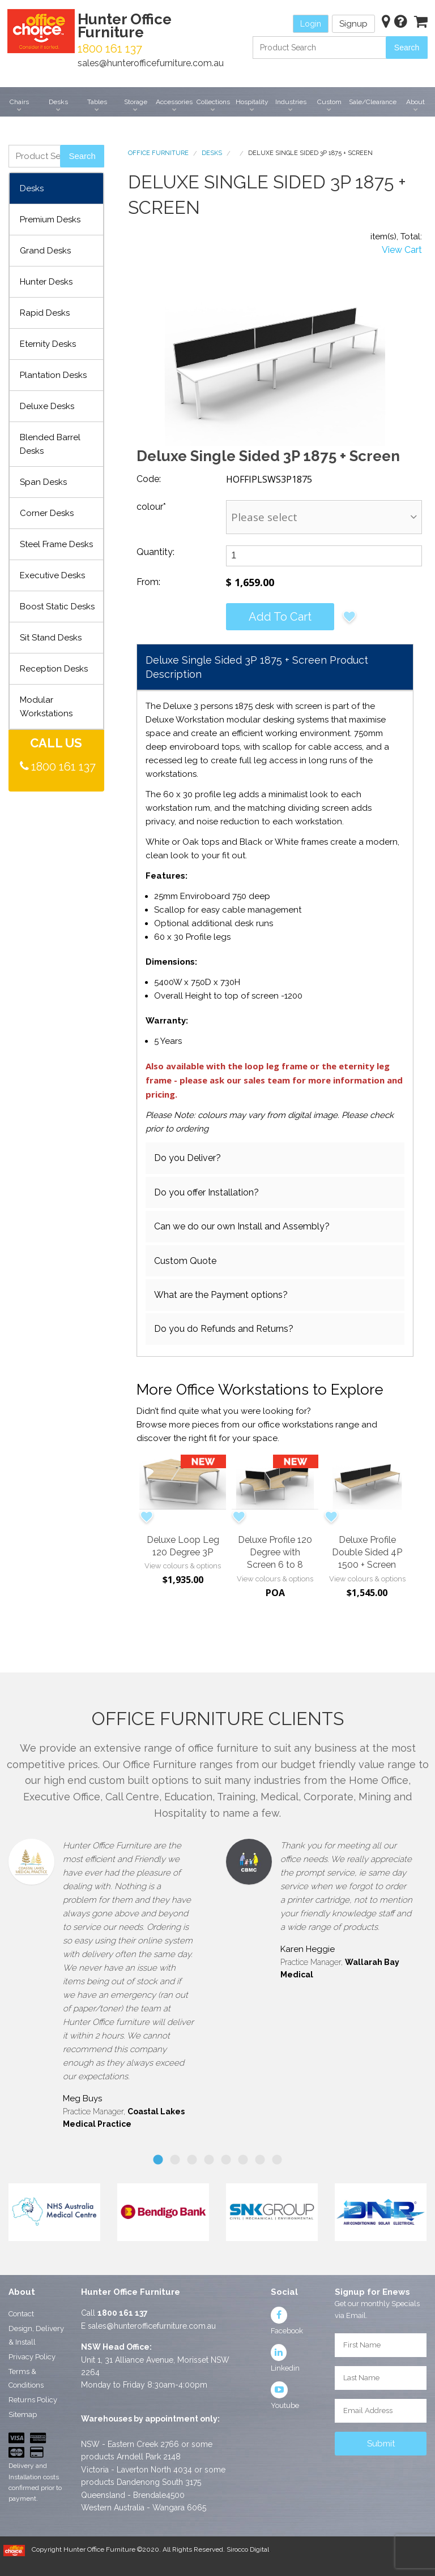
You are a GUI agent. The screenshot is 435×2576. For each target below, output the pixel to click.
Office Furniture (158, 153)
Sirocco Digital (248, 2549)
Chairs (19, 102)
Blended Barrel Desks (50, 444)
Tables (97, 102)
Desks (58, 102)
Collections (213, 102)
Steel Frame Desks (56, 544)
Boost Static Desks (57, 606)
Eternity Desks (48, 344)
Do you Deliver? (187, 1157)
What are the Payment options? (221, 1294)
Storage (135, 102)
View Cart (402, 249)
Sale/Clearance (372, 102)
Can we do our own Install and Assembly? (242, 1226)
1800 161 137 (63, 766)
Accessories (174, 102)
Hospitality (252, 102)
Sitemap (22, 2414)
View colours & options (182, 1566)
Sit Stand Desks (51, 638)
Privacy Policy (32, 2357)
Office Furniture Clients (218, 1718)
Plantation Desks (53, 375)
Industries (290, 102)
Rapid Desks (45, 313)
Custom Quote (185, 1260)
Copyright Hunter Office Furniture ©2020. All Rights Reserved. (129, 2549)
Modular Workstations (46, 707)
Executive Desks (52, 575)
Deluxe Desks (47, 406)
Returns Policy (32, 2400)
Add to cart (280, 616)
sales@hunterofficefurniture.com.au (151, 63)
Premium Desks (50, 219)
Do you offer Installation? (206, 1192)
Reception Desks (54, 669)
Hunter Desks (46, 282)
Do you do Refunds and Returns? (223, 1328)
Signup (353, 24)
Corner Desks (47, 513)
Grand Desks (45, 251)
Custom (329, 102)
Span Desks (43, 482)
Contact (21, 2314)
